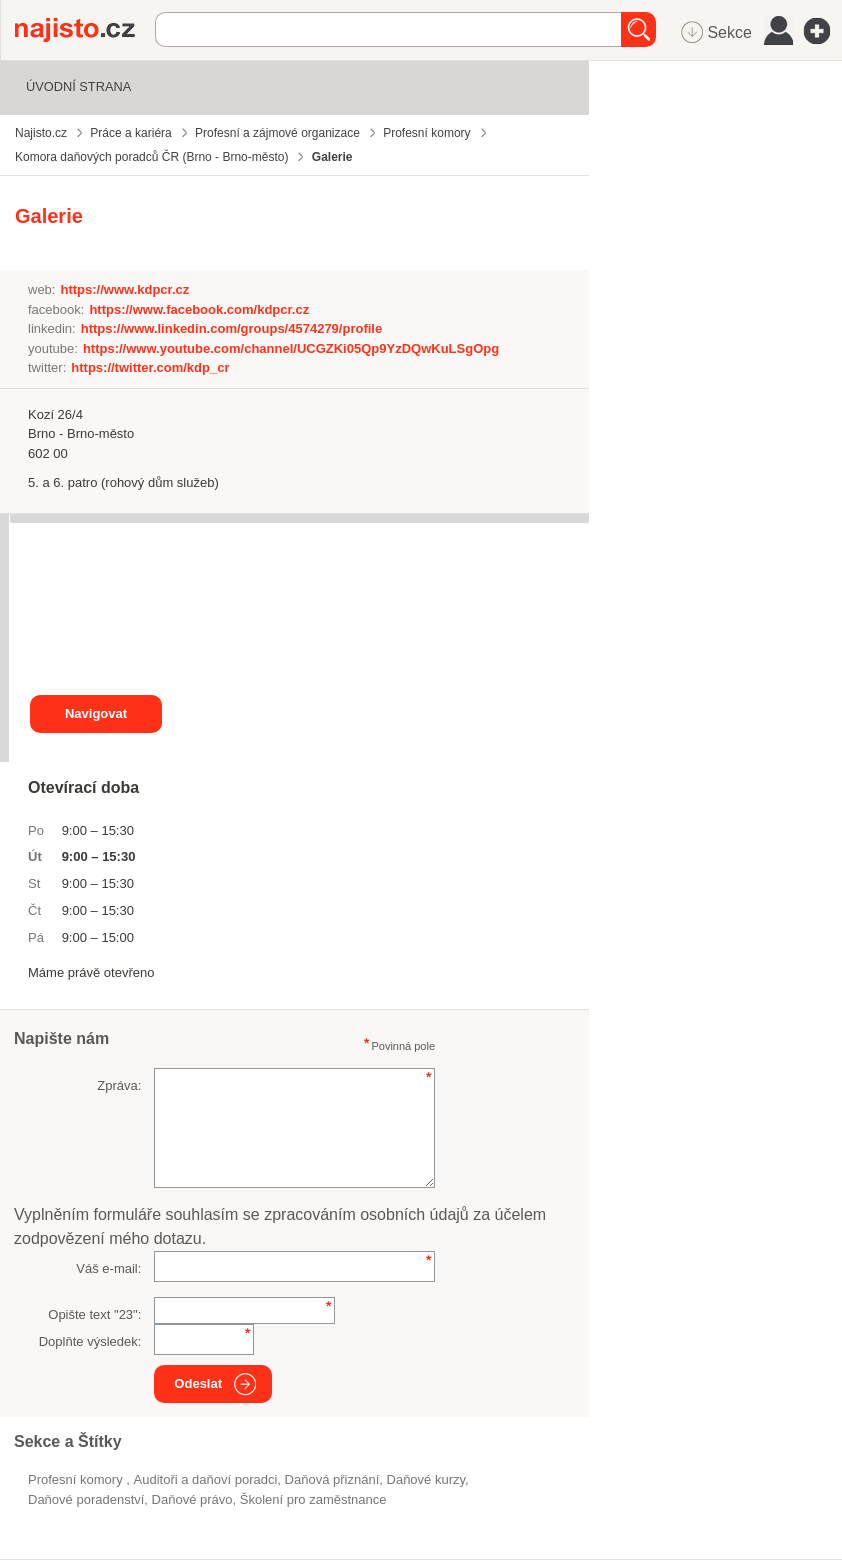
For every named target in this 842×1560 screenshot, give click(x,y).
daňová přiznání (332, 1479)
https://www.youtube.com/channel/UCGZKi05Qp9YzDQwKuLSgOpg (291, 348)
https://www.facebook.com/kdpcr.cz (199, 309)
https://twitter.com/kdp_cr (150, 367)
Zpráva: (119, 1085)
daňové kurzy (426, 1479)
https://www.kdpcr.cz (124, 289)
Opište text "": (94, 1314)
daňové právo (192, 1499)
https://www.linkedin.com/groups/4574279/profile (231, 328)
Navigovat (96, 713)
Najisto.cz (85, 30)
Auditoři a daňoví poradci (206, 1479)
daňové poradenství (86, 1499)
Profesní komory (77, 1479)
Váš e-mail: (108, 1268)
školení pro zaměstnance (313, 1499)
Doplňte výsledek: (90, 1341)
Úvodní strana (78, 86)
